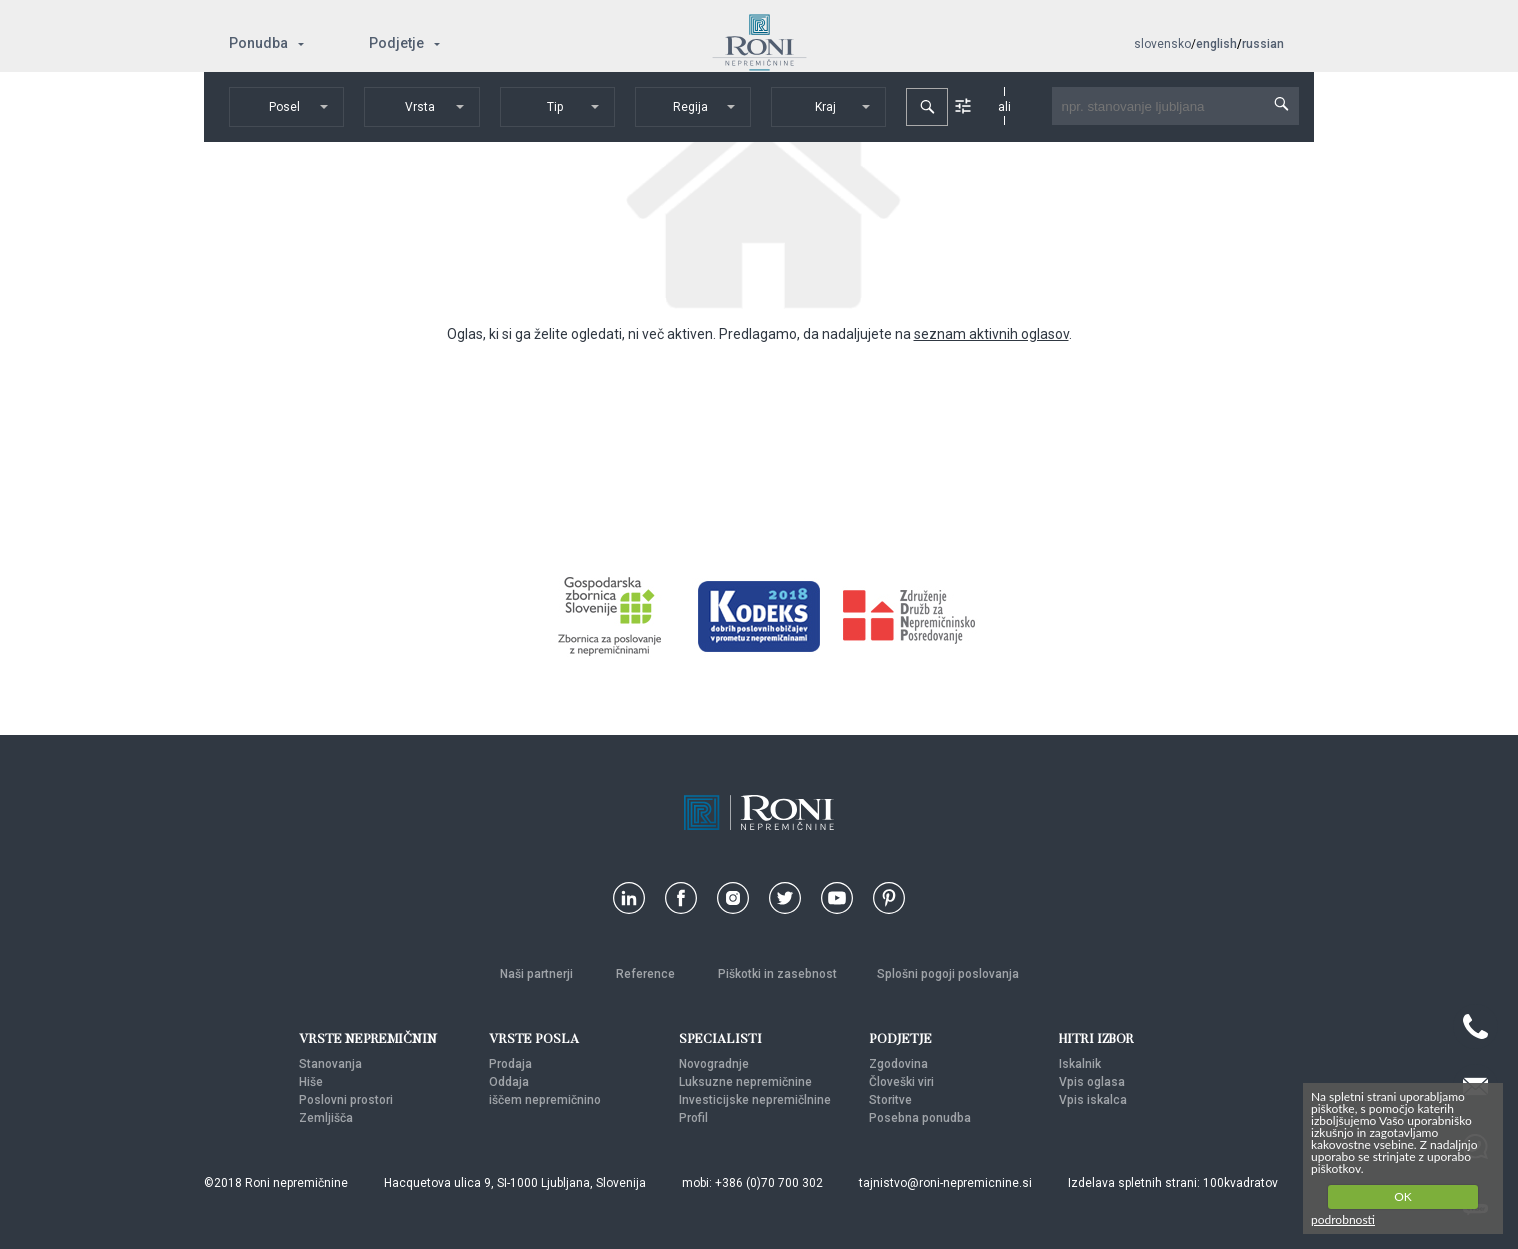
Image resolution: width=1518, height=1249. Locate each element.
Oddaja (509, 1082)
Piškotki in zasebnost (777, 974)
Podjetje (396, 43)
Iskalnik (1080, 1064)
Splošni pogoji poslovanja (948, 974)
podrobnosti (1343, 1219)
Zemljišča (326, 1118)
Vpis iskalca (1093, 1100)
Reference (647, 974)
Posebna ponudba (920, 1118)
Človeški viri (901, 1082)
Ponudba (258, 43)
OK (1403, 1196)
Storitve (890, 1100)
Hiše (311, 1082)
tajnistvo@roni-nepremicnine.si (945, 1183)
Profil (693, 1118)
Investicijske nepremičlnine (755, 1100)
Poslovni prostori (346, 1100)
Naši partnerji (538, 974)
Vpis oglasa (1092, 1082)
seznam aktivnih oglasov (991, 334)
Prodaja (510, 1064)
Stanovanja (330, 1064)
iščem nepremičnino (545, 1100)
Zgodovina (898, 1064)
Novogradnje (714, 1064)
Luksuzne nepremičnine (745, 1082)
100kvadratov (1240, 1183)
